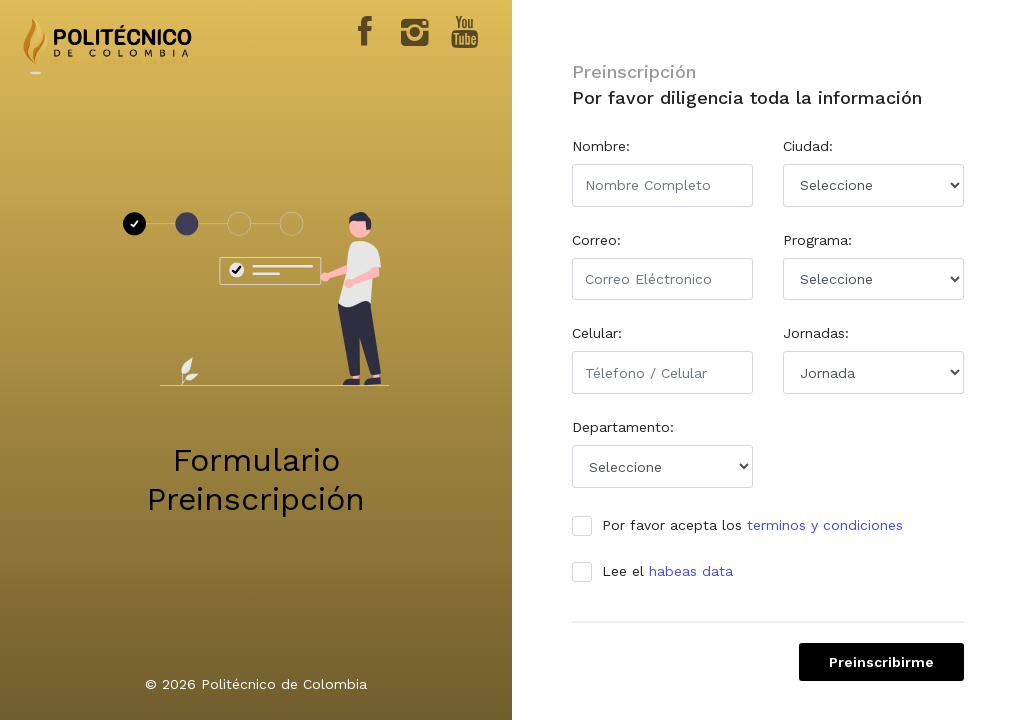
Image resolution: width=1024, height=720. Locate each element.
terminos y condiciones (825, 525)
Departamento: (623, 427)
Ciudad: (808, 146)
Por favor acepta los (744, 525)
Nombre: (601, 146)
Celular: (597, 333)
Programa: (817, 240)
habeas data (691, 571)
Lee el (659, 571)
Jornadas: (816, 333)
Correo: (596, 240)
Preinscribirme (881, 662)
